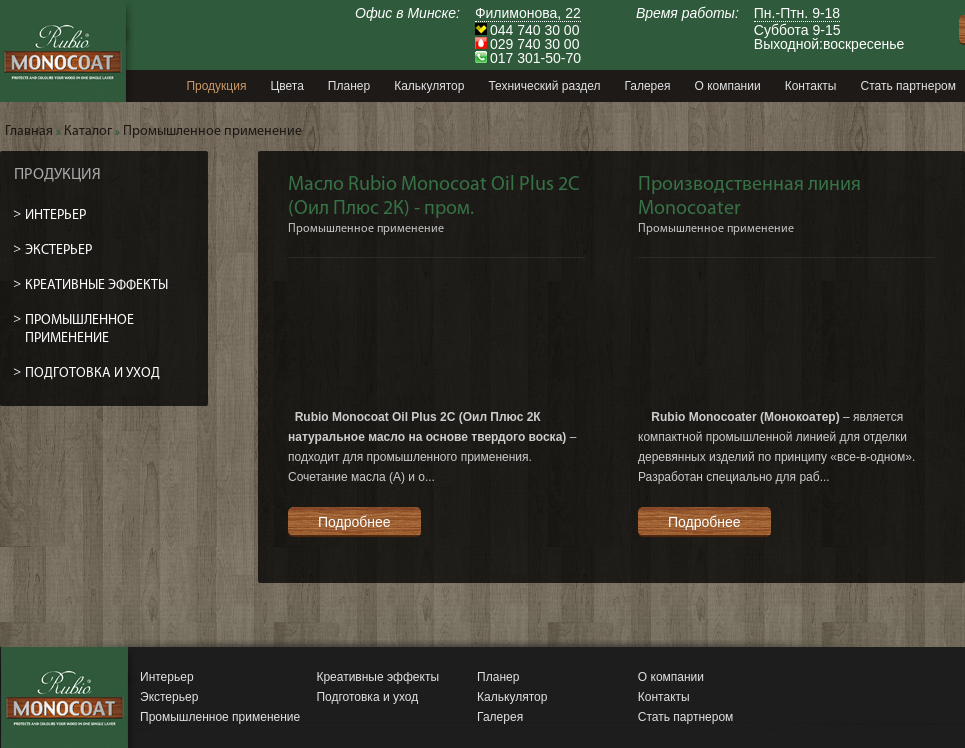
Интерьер (167, 677)
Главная (29, 131)
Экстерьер (169, 697)
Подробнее (354, 522)
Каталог (88, 131)
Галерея (500, 717)
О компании (671, 677)
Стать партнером (686, 717)
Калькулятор (512, 697)
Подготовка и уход (367, 697)
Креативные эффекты (377, 677)
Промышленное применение (220, 717)
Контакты (664, 697)
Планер (498, 677)
